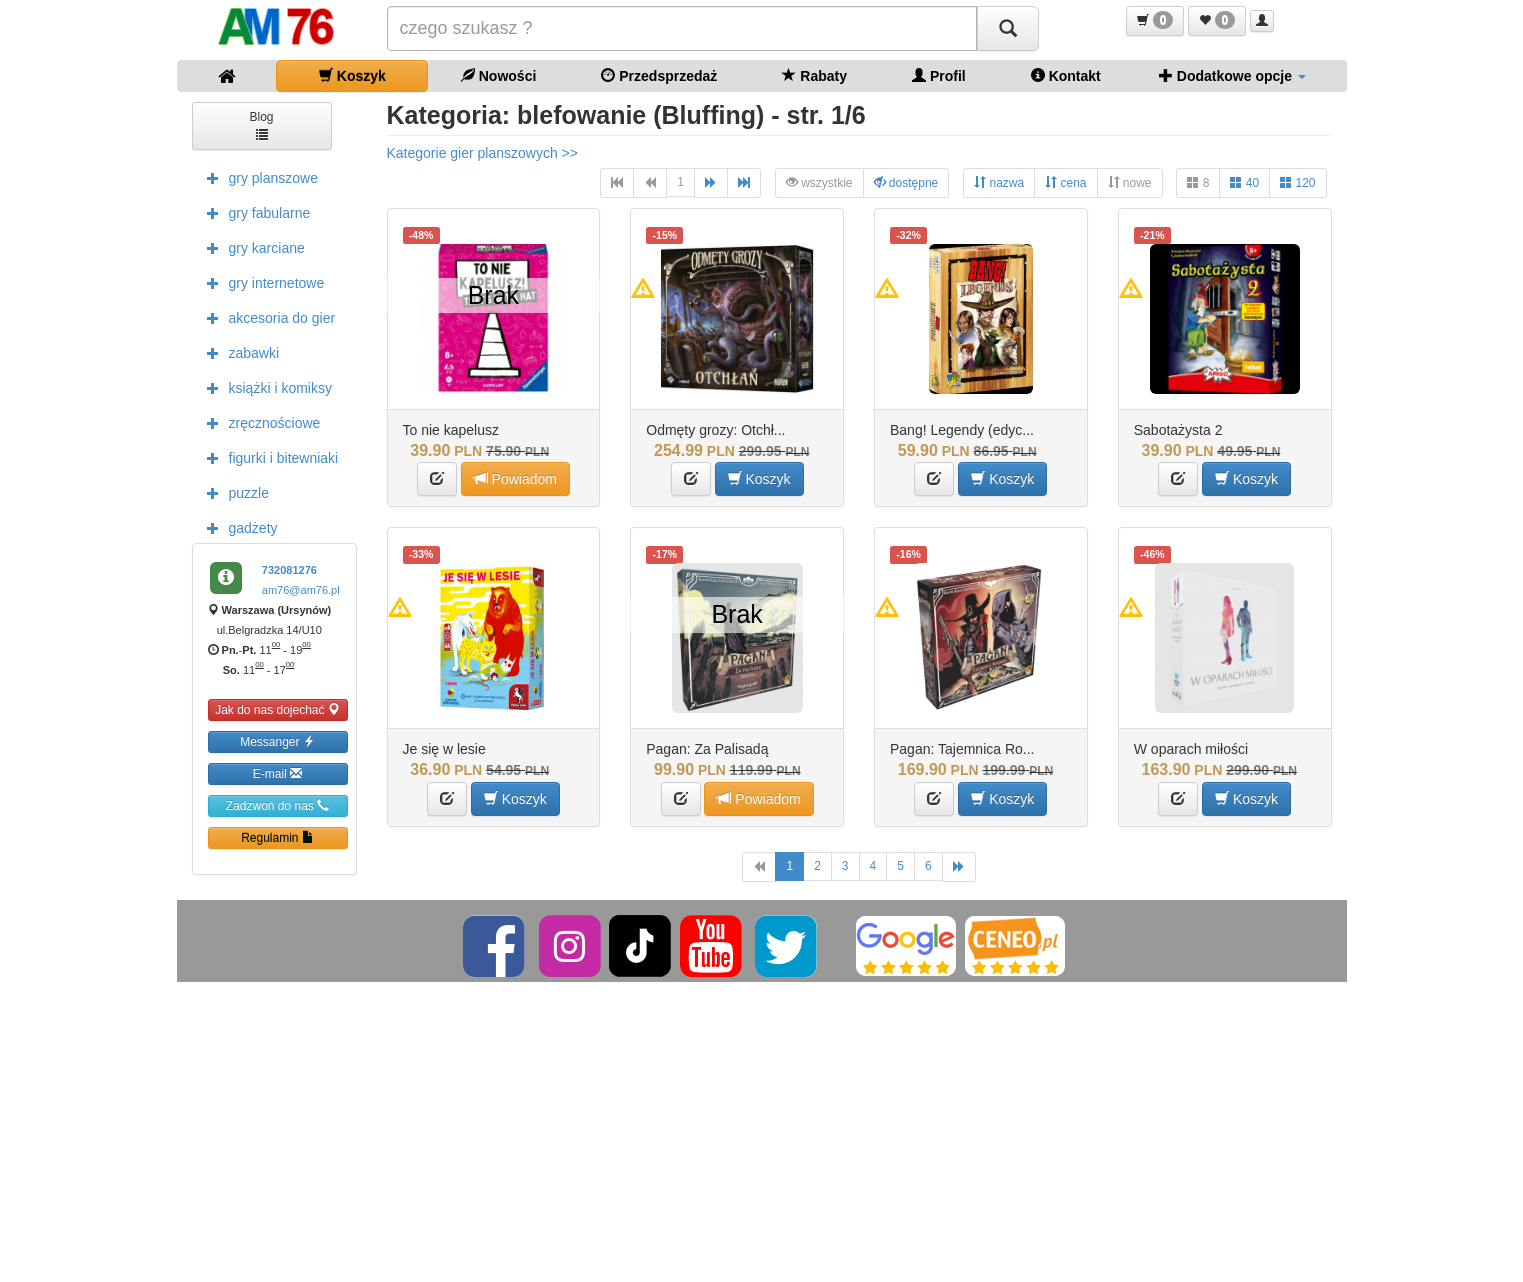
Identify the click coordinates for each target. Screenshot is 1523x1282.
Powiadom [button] (515, 478)
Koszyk (352, 75)
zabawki (238, 352)
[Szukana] (682, 28)
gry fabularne (254, 212)
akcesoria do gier (266, 317)
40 (1244, 182)
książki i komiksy (264, 387)
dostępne (906, 182)
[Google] (906, 945)
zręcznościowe (259, 422)
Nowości (498, 75)
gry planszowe (258, 177)
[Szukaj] (1008, 28)
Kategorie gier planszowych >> (482, 153)
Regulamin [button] (277, 837)
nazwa (999, 182)
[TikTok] (640, 945)
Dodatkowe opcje (1232, 75)
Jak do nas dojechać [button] (277, 709)
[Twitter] (787, 945)
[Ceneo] (1015, 945)
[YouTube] (712, 945)
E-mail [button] (277, 773)
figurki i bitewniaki (268, 457)
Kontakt (1066, 75)
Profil (939, 75)
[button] (1155, 21)
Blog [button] (261, 124)
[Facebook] (495, 945)
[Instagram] (571, 945)
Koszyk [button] (759, 478)
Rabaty (814, 75)
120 (1297, 182)
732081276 (289, 570)
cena (1065, 182)
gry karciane (251, 247)
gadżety (237, 527)
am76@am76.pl (301, 590)
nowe (1130, 182)
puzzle (233, 492)
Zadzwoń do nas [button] (277, 805)
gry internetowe (261, 282)
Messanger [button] (277, 741)
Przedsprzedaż (659, 75)
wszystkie (819, 182)
